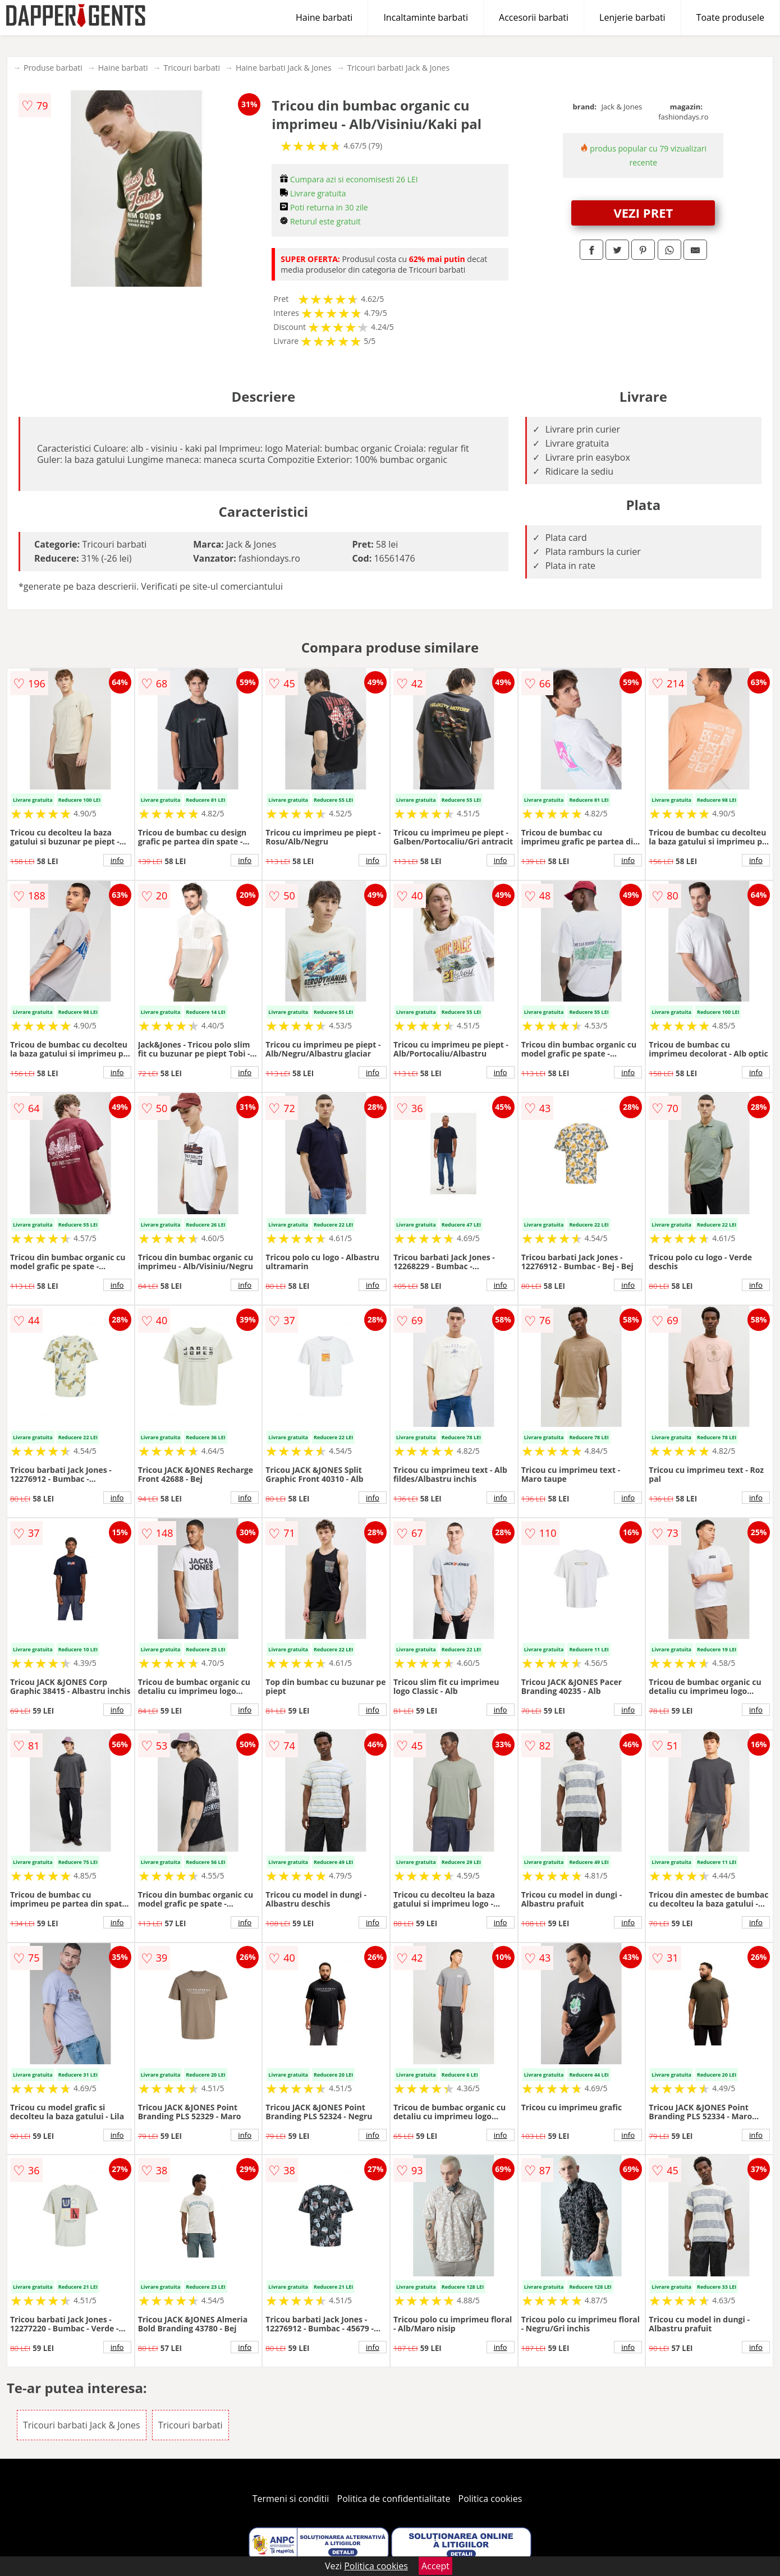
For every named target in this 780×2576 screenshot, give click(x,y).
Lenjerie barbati (632, 17)
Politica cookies (490, 2498)
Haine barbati (324, 17)
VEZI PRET (643, 212)
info (117, 860)
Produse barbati (53, 67)
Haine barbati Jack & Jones (284, 67)
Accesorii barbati (533, 17)
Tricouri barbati (191, 67)
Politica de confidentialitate (394, 2498)
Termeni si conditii (291, 2498)
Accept (435, 2566)
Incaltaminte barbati (425, 17)
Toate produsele (730, 17)
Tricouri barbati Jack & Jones (398, 67)
